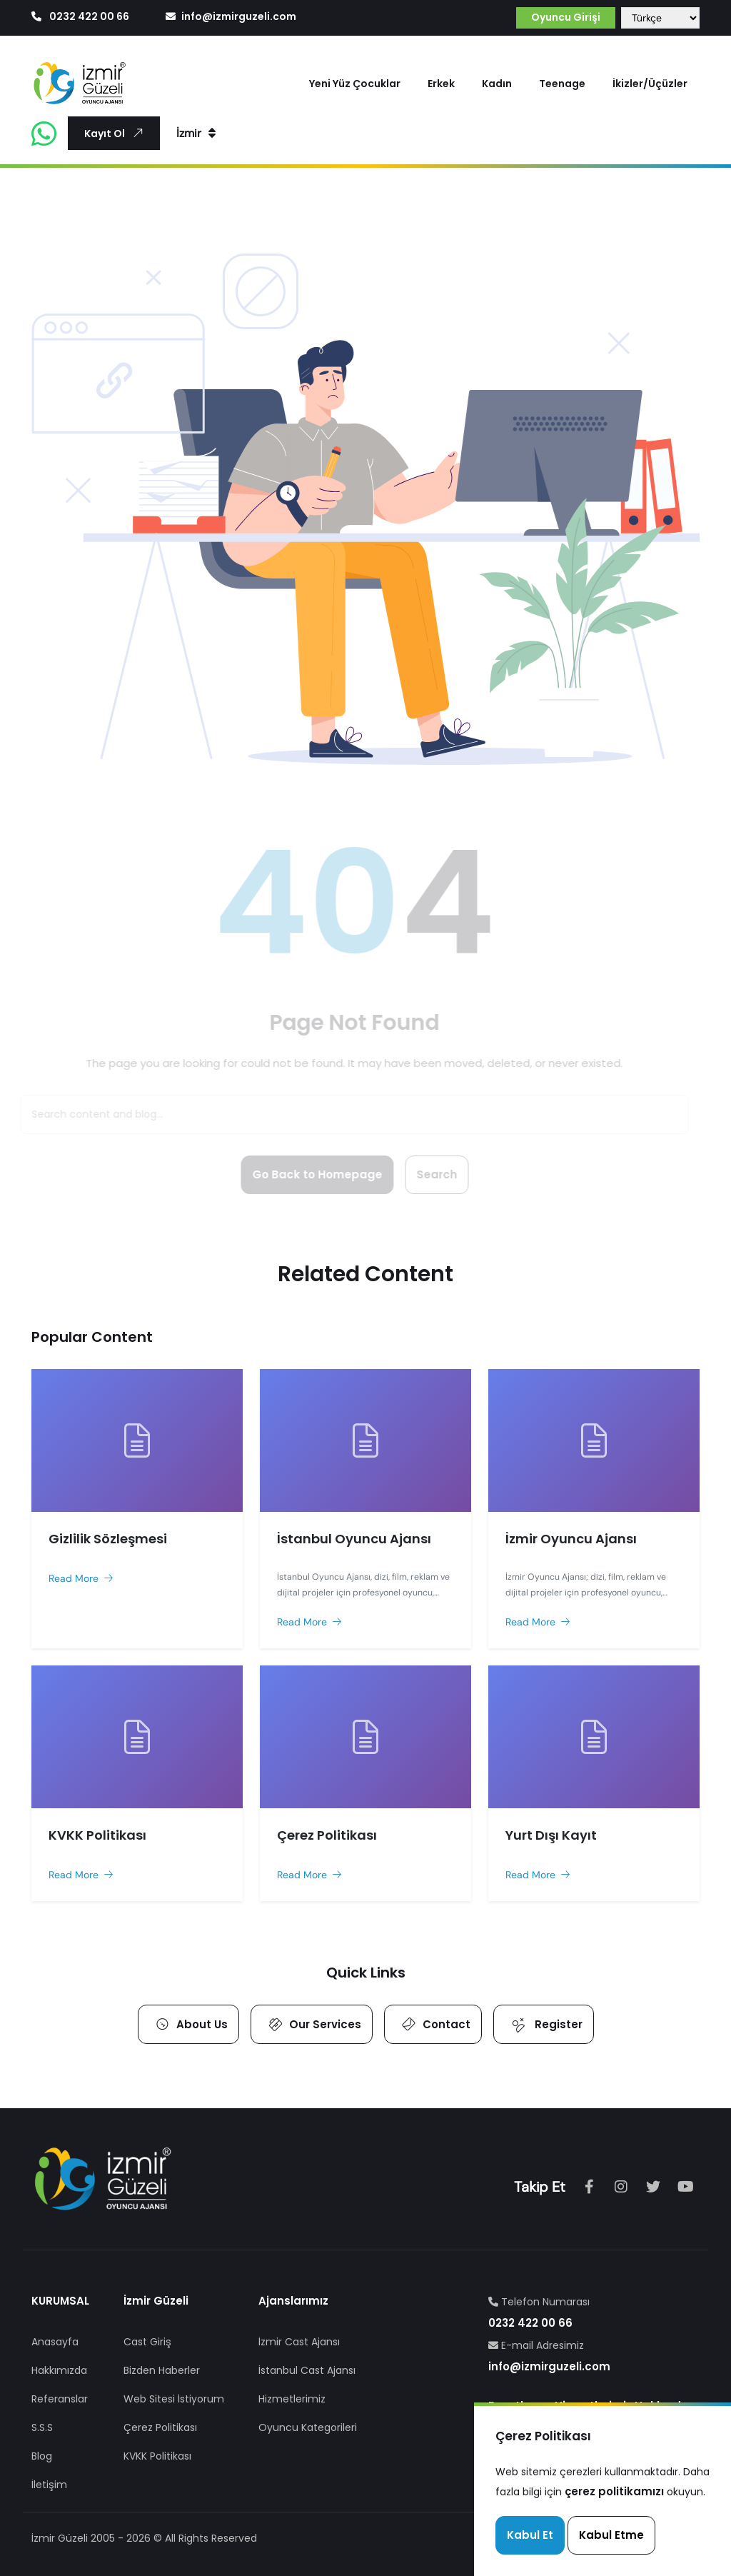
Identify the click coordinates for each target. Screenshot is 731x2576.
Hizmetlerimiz (292, 2399)
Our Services (312, 2024)
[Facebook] (589, 2186)
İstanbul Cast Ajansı (307, 2370)
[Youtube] (685, 2186)
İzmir (196, 133)
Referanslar (59, 2399)
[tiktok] (653, 2186)
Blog (41, 2456)
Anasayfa (55, 2342)
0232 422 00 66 (81, 16)
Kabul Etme (611, 2534)
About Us (189, 2024)
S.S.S (42, 2427)
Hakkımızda (59, 2370)
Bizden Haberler (161, 2370)
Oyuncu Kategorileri (307, 2427)
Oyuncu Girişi (565, 17)
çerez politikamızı (614, 2491)
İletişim (49, 2484)
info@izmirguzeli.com (231, 16)
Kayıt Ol (116, 133)
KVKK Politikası (157, 2456)
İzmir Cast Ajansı (299, 2342)
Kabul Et (530, 2534)
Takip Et (539, 2186)
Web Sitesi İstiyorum (173, 2399)
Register (544, 2024)
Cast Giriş (147, 2342)
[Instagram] (621, 2186)
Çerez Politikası (160, 2427)
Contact (434, 2024)
